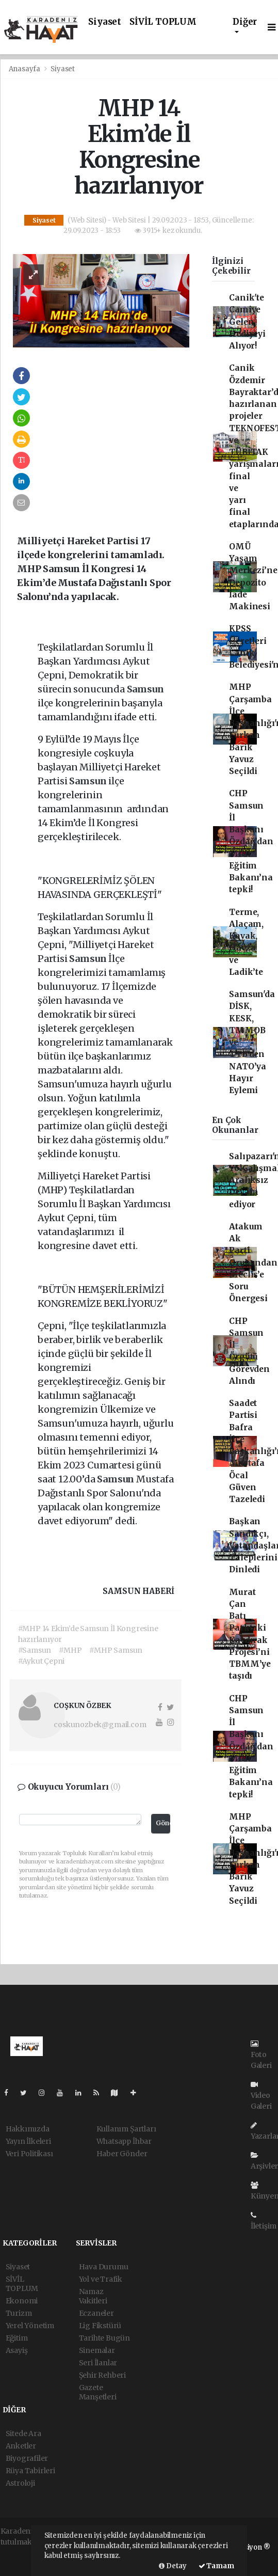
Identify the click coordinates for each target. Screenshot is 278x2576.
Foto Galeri (261, 2055)
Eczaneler (96, 2313)
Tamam (216, 2566)
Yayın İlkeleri (28, 2141)
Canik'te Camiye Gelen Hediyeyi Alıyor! (247, 322)
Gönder (163, 1823)
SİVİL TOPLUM (163, 22)
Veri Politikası (29, 2153)
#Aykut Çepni (41, 1661)
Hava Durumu (103, 2266)
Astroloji (20, 2483)
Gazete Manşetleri (98, 2392)
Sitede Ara (23, 2433)
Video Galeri (261, 2096)
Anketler (21, 2446)
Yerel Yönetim (30, 2325)
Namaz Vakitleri (93, 2296)
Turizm (19, 2313)
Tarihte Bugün (104, 2338)
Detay (173, 2566)
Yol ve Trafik (101, 2279)
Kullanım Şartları (126, 2129)
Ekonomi (22, 2300)
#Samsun (35, 1650)
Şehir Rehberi (102, 2375)
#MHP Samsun (115, 1650)
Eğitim (17, 2338)
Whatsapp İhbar (124, 2141)
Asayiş (17, 2350)
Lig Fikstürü (100, 2325)
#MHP (70, 1650)
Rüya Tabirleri (30, 2470)
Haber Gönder (122, 2153)
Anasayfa (25, 69)
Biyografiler (27, 2458)
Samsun (145, 689)
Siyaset (104, 22)
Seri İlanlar (98, 2362)
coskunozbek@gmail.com (100, 1724)
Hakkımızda (28, 2129)
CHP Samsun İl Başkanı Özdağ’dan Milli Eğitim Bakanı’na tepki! (251, 841)
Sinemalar (97, 2350)
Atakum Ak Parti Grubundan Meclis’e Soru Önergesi (253, 1263)
